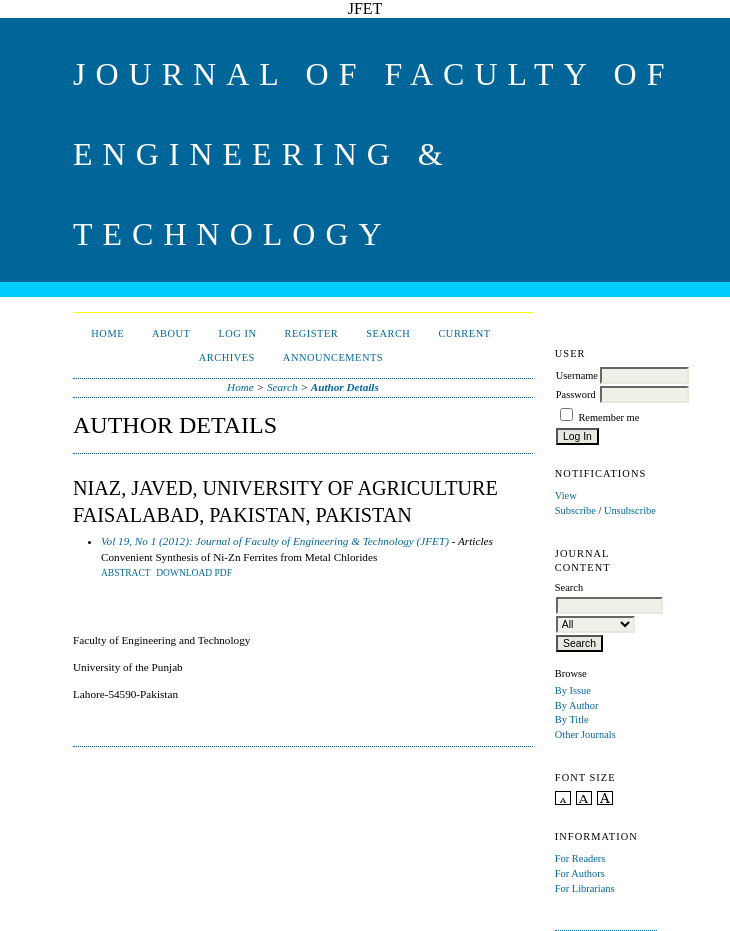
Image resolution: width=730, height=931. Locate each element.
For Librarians (585, 888)
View (566, 495)
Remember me (608, 417)
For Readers (580, 858)
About (171, 333)
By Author (577, 705)
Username (577, 375)
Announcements (333, 357)
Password (576, 394)
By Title (572, 719)
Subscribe (575, 510)
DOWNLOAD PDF (194, 573)
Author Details (345, 387)
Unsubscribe (630, 510)
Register (311, 333)
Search (388, 333)
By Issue (573, 690)
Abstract (126, 573)
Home (107, 333)
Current (464, 333)
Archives (227, 357)
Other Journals (585, 734)
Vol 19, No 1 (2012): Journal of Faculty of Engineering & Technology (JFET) (275, 541)
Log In (237, 333)
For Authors (580, 873)
